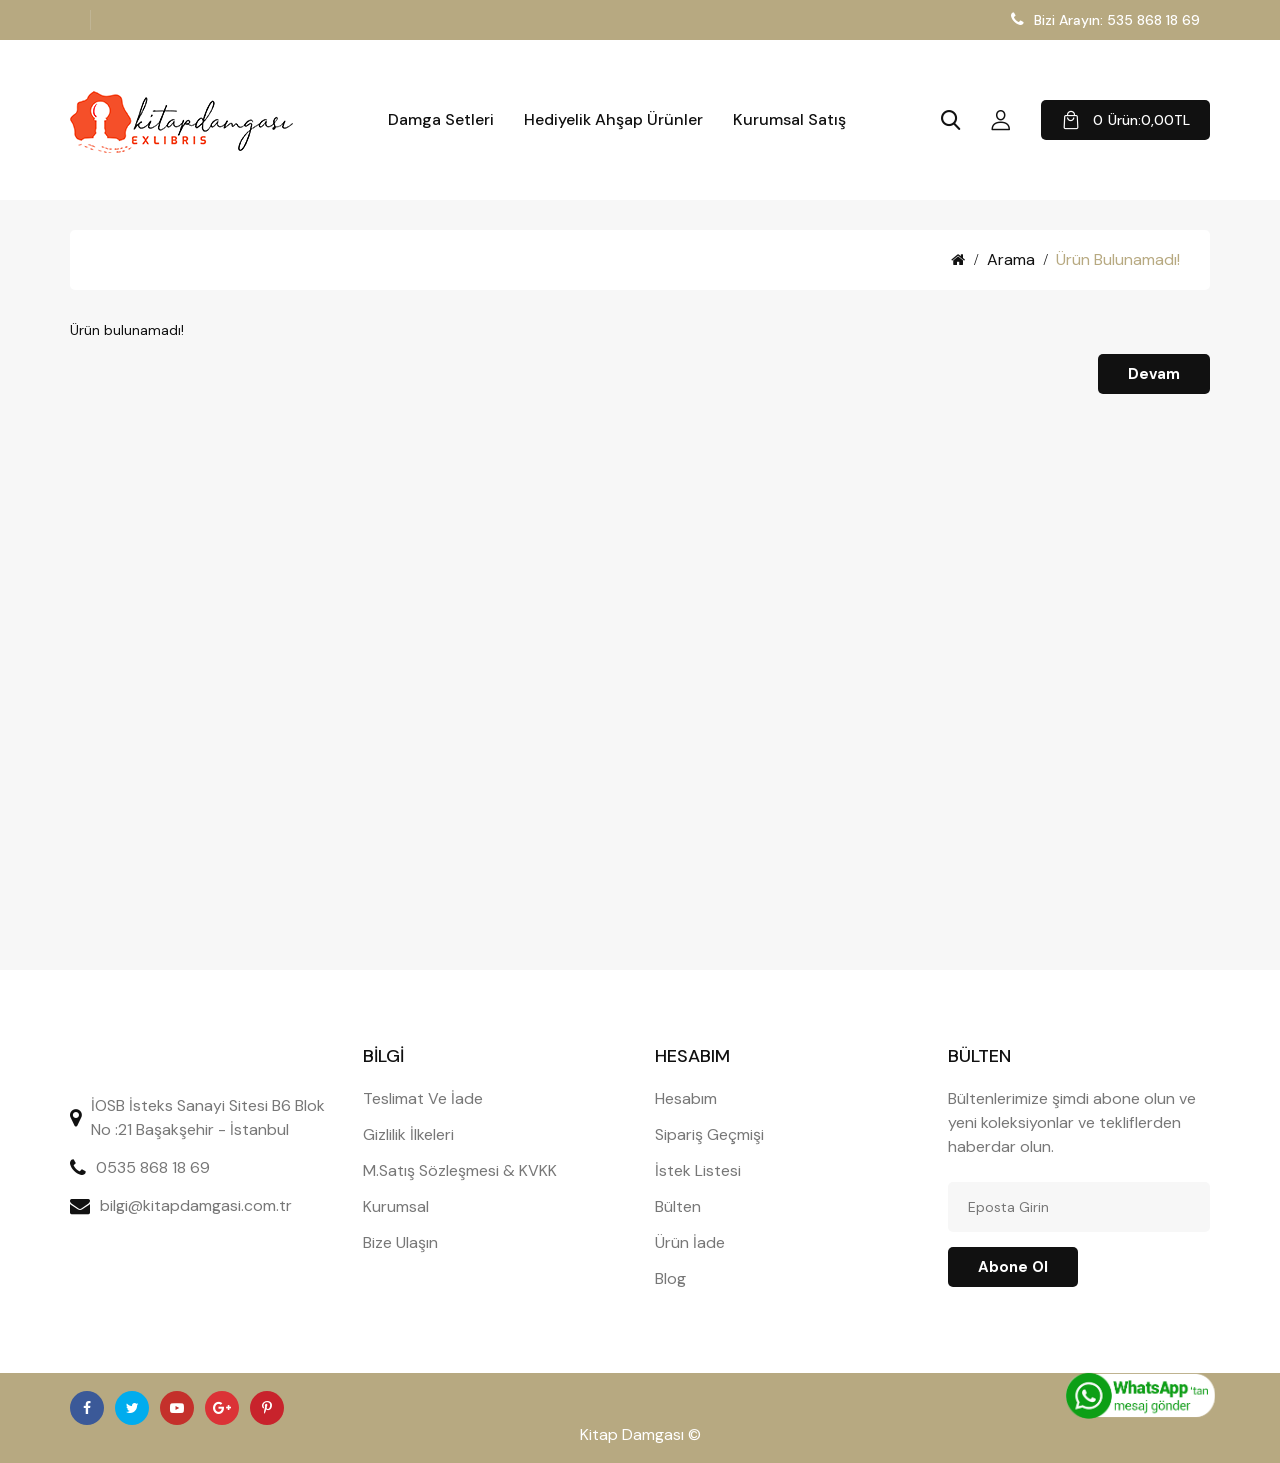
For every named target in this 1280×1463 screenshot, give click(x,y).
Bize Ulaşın (400, 1242)
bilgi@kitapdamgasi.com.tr (196, 1205)
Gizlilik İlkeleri (408, 1134)
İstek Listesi (698, 1170)
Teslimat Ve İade (423, 1098)
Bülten (678, 1206)
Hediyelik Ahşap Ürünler (613, 120)
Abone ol (1013, 1267)
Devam (1154, 374)
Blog (670, 1278)
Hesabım (686, 1098)
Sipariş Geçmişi (709, 1134)
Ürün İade (690, 1242)
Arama (1011, 259)
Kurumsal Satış (789, 120)
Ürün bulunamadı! (1118, 259)
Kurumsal (396, 1206)
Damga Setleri (441, 120)
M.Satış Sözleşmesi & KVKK (460, 1170)
